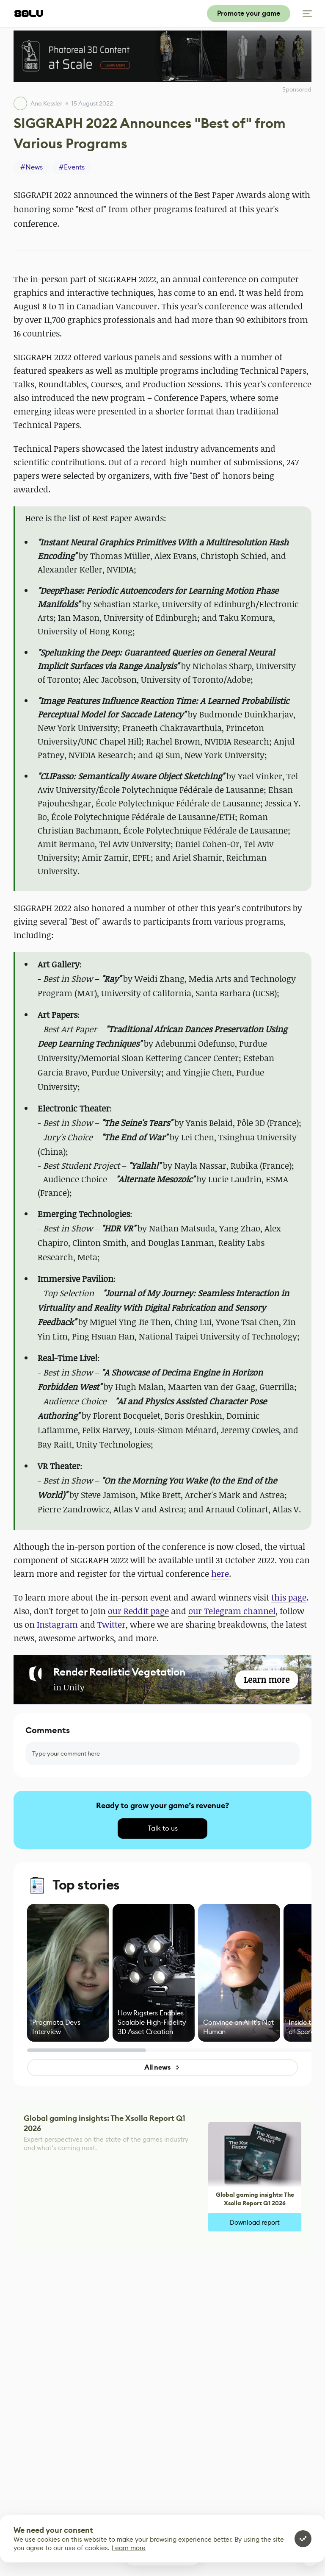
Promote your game (248, 13)
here (220, 1573)
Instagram (57, 1624)
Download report (255, 2222)
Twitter (111, 1624)
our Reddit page (138, 1611)
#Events (72, 167)
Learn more (129, 2548)
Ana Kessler (46, 103)
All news (162, 2067)
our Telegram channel (231, 1611)
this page (288, 1597)
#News (31, 167)
